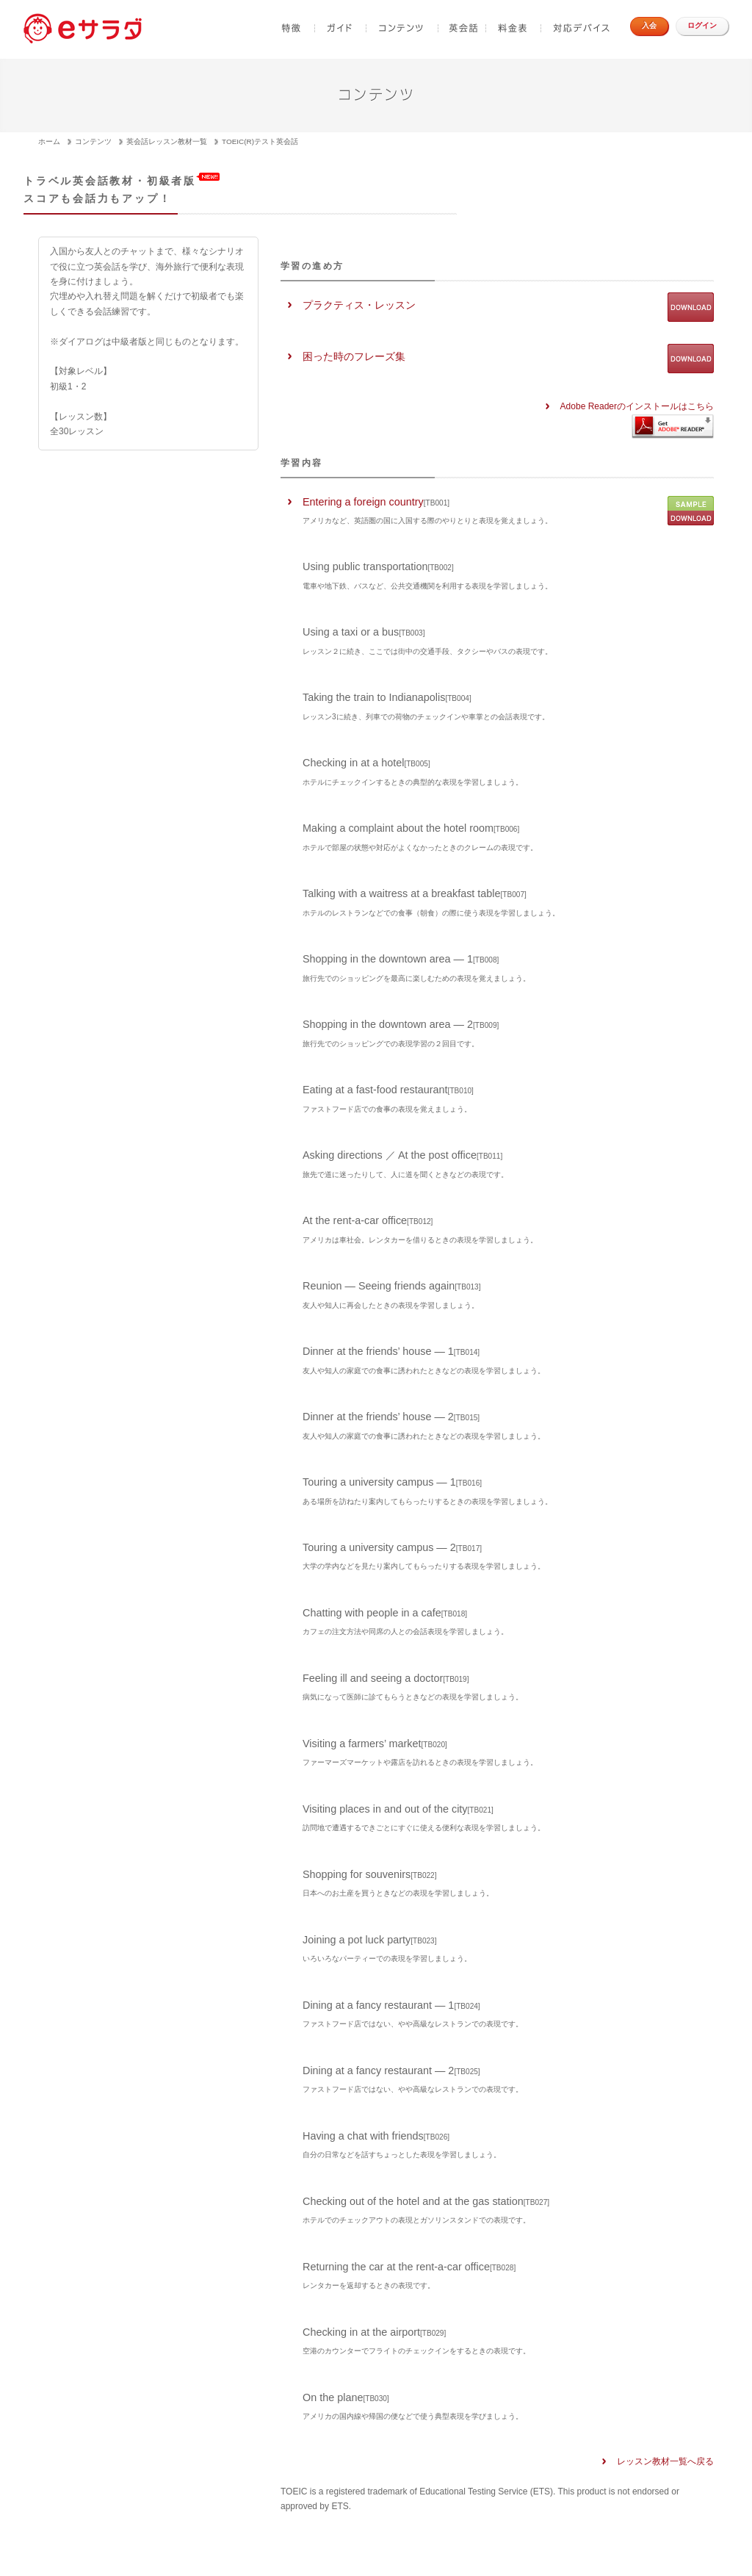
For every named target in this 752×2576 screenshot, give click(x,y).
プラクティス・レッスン (359, 305)
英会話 (462, 28)
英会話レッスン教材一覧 (166, 141)
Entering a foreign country (427, 510)
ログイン (702, 25)
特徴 (291, 28)
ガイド (340, 28)
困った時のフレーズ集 (354, 356)
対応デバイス (579, 28)
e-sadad (83, 28)
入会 (649, 25)
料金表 (513, 28)
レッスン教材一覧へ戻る (665, 2461)
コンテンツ (402, 28)
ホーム (49, 141)
